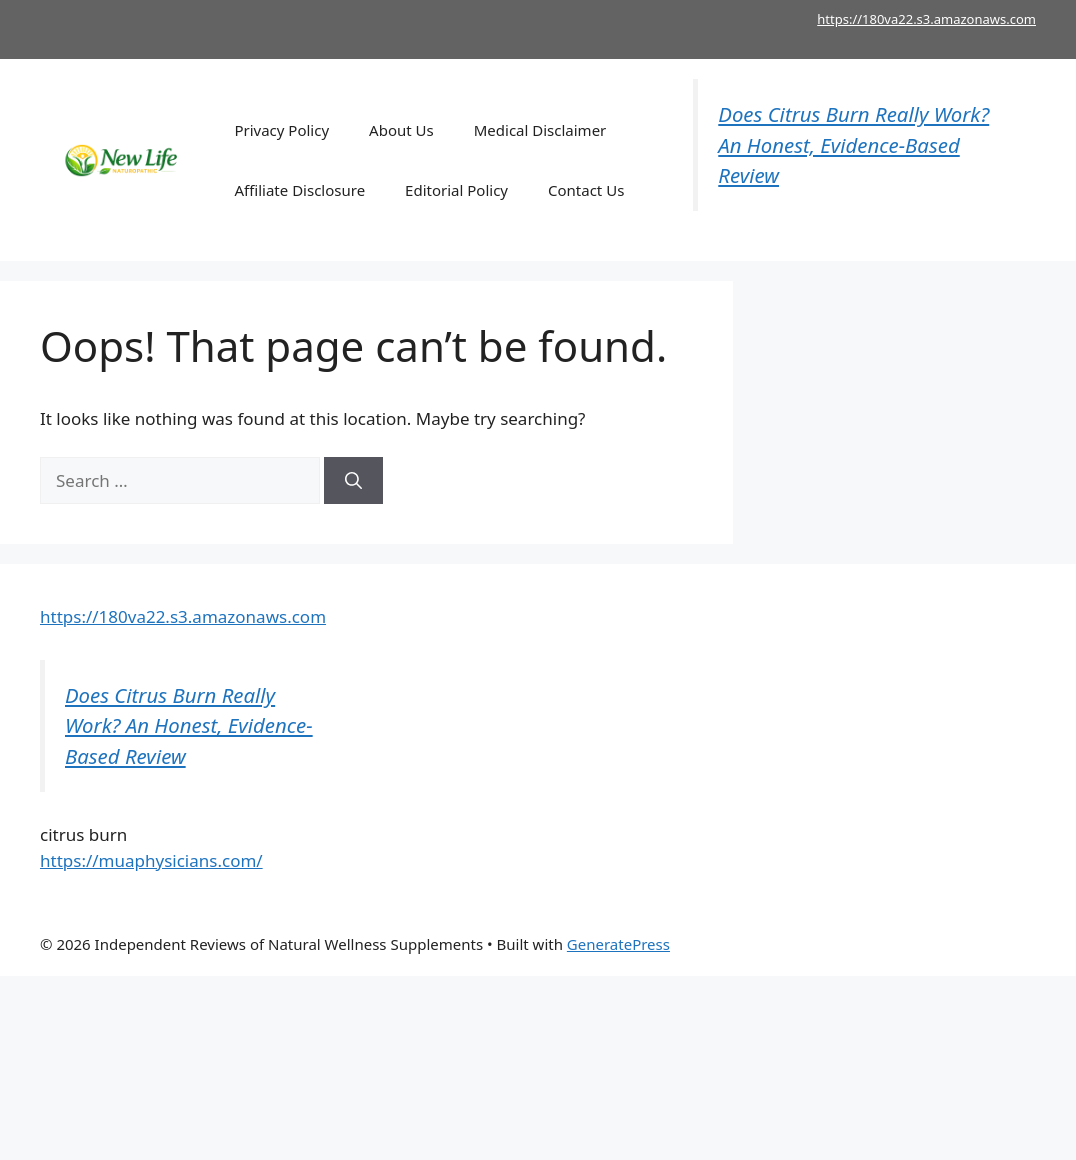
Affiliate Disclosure (299, 190)
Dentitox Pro (896, 944)
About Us (401, 130)
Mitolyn (727, 944)
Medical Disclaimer (540, 130)
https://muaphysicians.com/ (151, 860)
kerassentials (990, 944)
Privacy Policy (281, 130)
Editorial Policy (456, 190)
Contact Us (586, 190)
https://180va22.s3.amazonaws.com (926, 19)
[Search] (353, 481)
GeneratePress (618, 944)
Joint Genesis (803, 944)
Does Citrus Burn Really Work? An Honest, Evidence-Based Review (853, 144)
